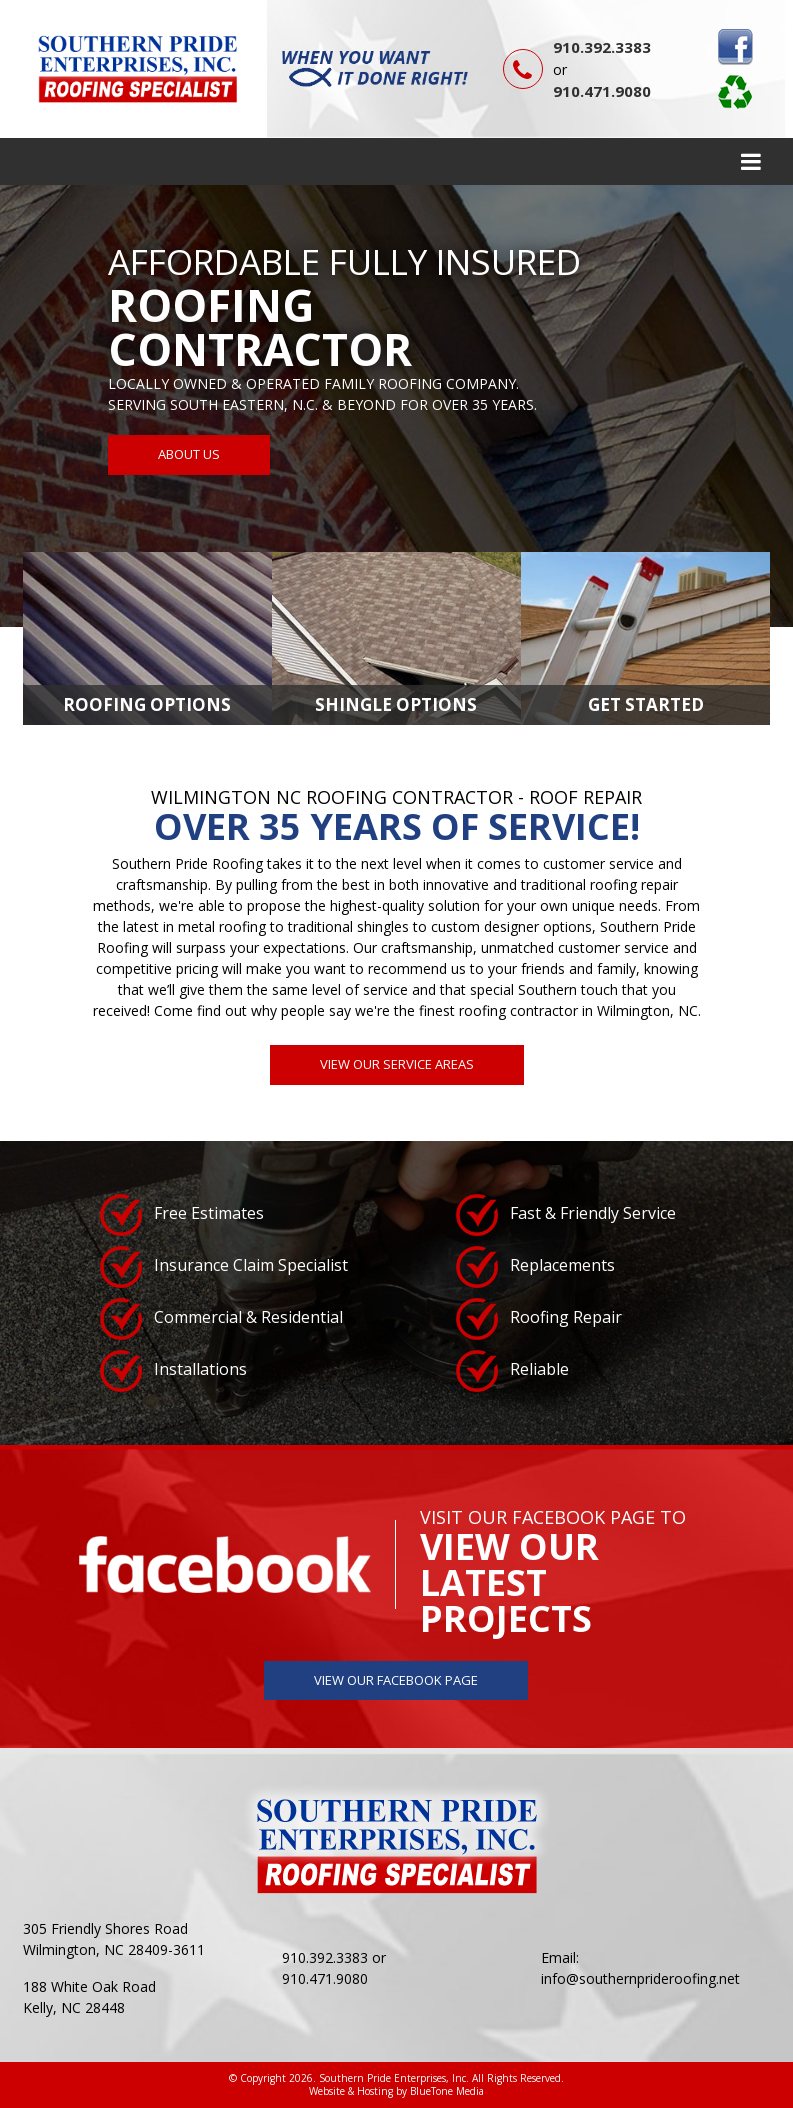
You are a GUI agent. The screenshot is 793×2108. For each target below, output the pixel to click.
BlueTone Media (447, 2091)
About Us (189, 454)
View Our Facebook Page (396, 1680)
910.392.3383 (602, 47)
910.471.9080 (602, 91)
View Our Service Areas (397, 1064)
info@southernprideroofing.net (640, 1978)
